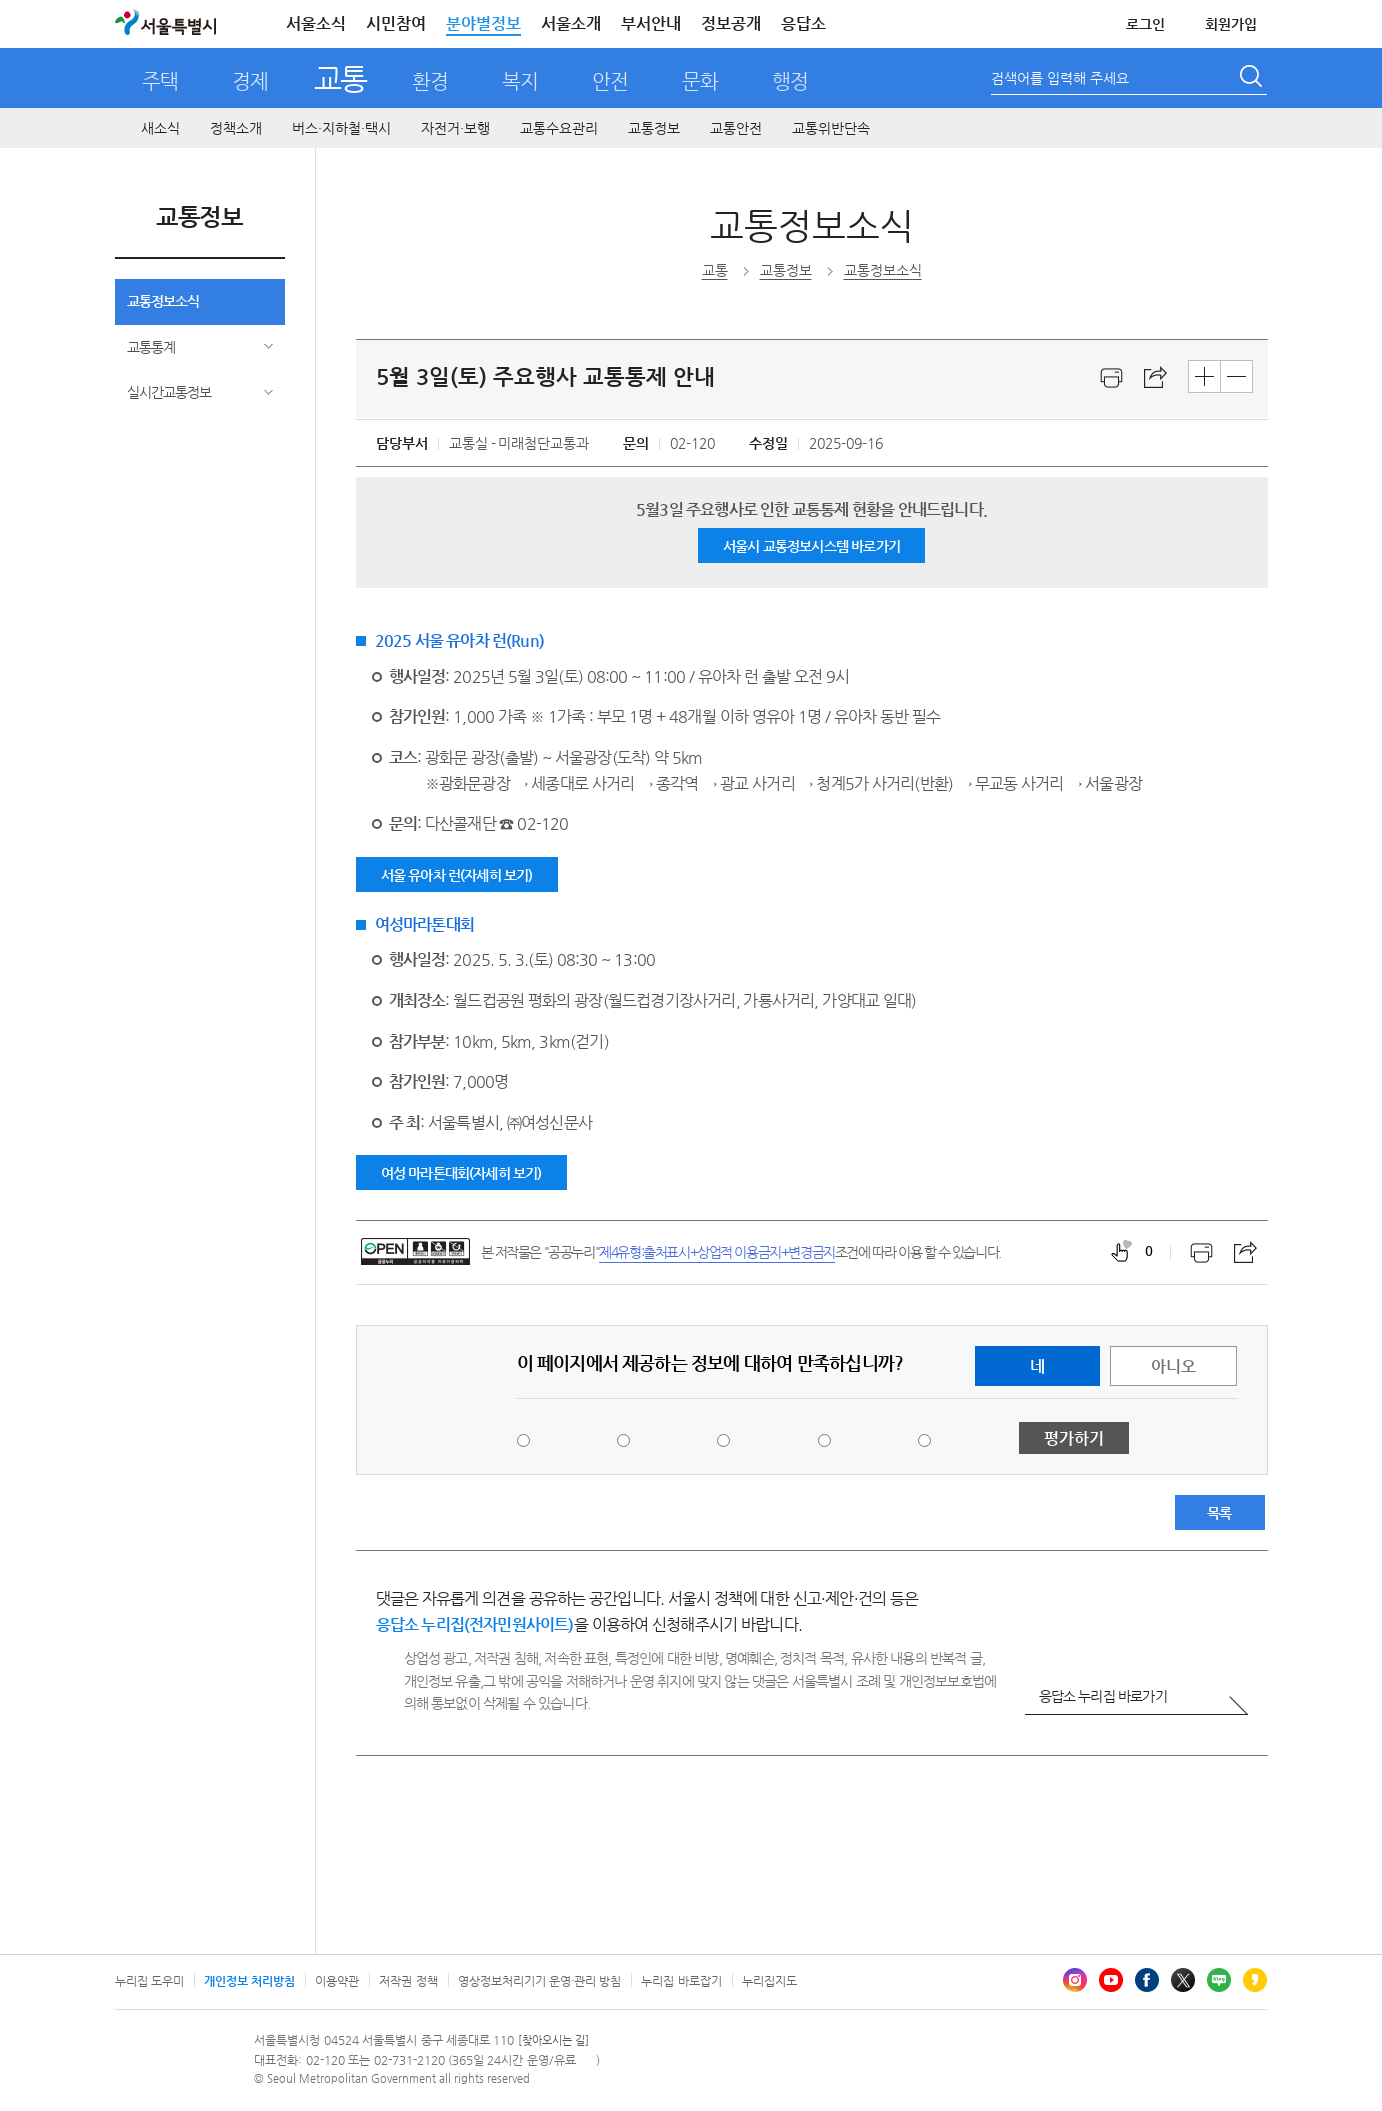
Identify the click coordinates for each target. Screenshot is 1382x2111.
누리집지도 (769, 1981)
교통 (340, 78)
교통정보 (654, 128)
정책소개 (236, 128)
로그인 (1145, 24)
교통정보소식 (163, 301)
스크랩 (1156, 378)
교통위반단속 (831, 128)
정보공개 (731, 23)
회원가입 (1231, 24)
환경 (430, 81)
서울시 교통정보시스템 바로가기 (811, 546)
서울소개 (571, 23)
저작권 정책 (408, 1981)
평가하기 (1074, 1438)
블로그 (1219, 1980)
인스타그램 (1075, 1980)
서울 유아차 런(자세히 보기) (457, 875)
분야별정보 (483, 23)
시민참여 (396, 23)
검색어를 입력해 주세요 (1060, 78)
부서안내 (651, 23)
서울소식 (316, 23)
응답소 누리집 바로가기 (1103, 1696)
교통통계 (151, 347)
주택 (160, 81)
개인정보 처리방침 (249, 1981)
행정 (790, 81)
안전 (610, 81)
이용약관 (337, 1981)
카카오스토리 (1255, 1980)
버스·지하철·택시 (341, 128)
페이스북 (1147, 1980)
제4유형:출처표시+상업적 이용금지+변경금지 (717, 1252)
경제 (250, 81)
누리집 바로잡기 (681, 1981)
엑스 (1183, 1980)
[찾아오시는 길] (553, 2040)
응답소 (803, 23)
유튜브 (1111, 1980)
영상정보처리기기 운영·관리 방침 (540, 1981)
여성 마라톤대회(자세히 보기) (461, 1173)
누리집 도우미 (149, 1981)
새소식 (160, 128)
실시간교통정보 (169, 392)
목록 (1219, 1513)
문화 (700, 81)
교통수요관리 (559, 128)
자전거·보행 (455, 128)
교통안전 (736, 128)
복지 (520, 81)
